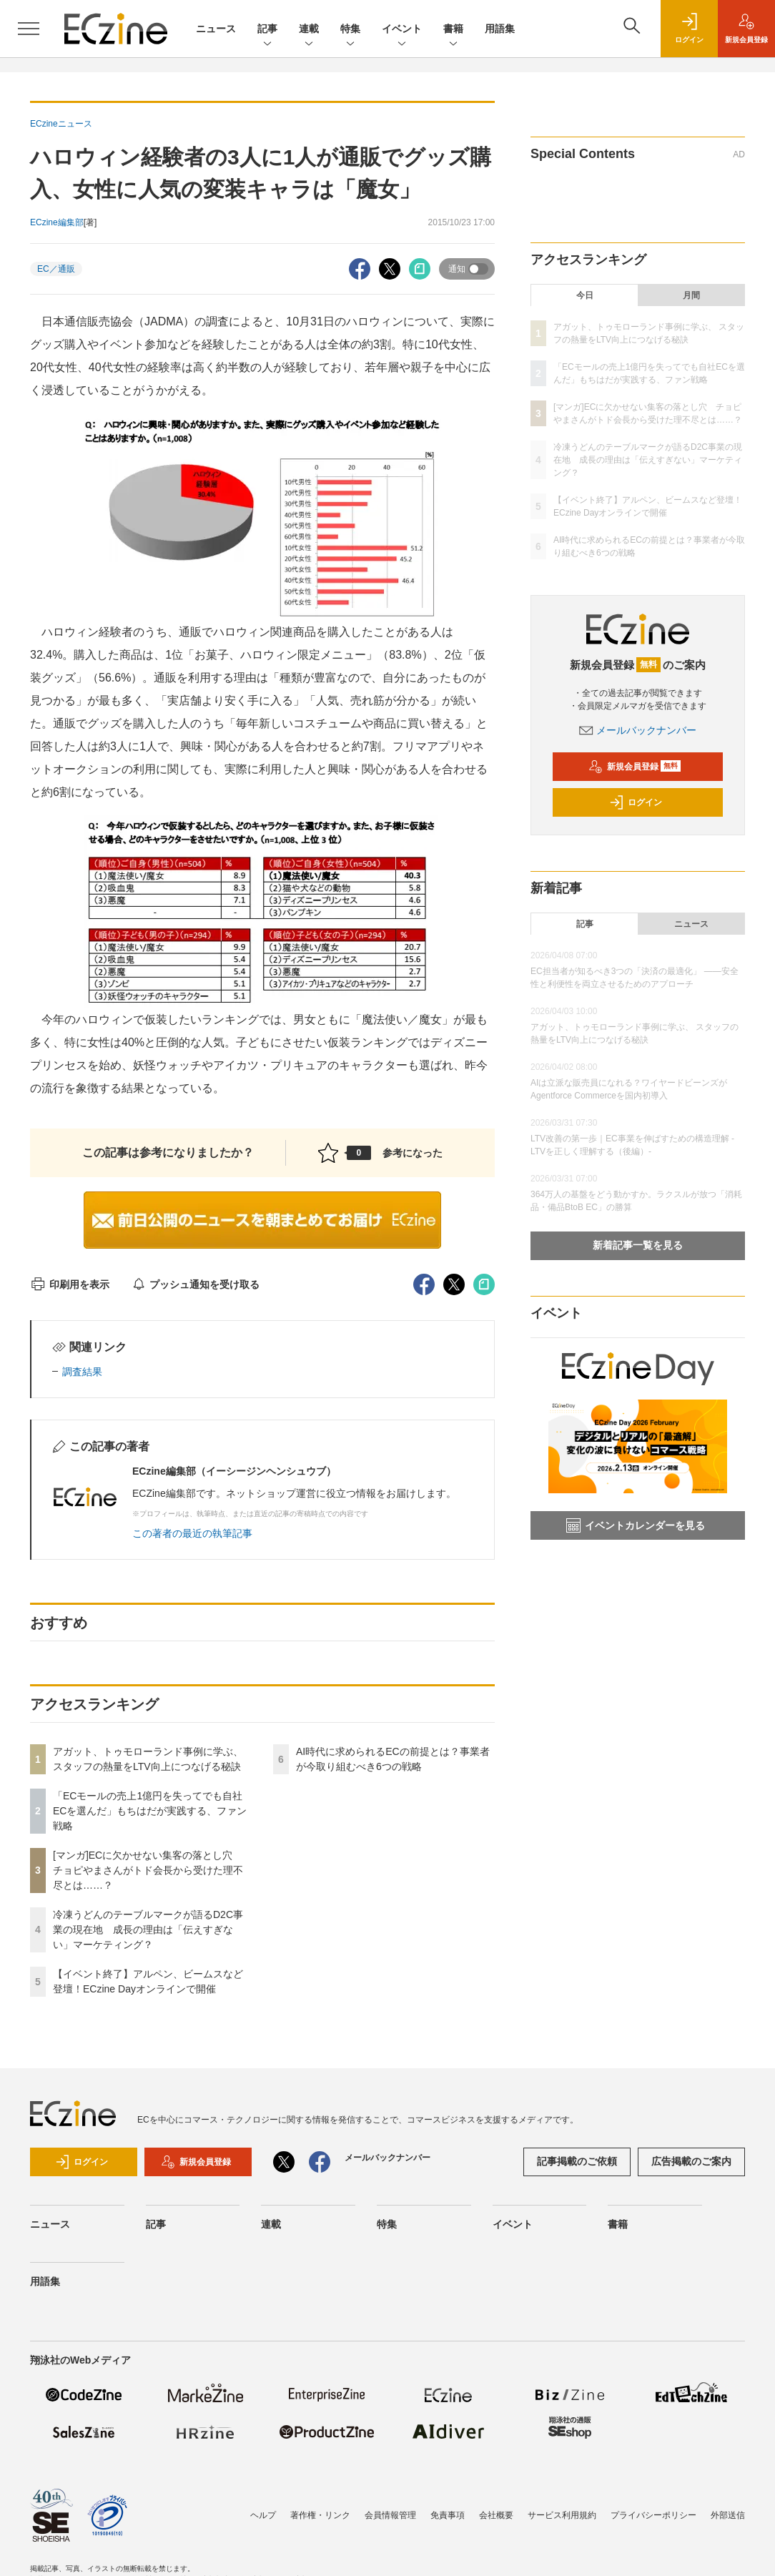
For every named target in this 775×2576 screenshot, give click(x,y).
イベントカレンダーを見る (635, 1525)
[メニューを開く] (28, 28)
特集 (350, 29)
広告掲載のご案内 (691, 2161)
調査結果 (82, 1371)
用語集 (500, 28)
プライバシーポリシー (653, 2515)
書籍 (453, 29)
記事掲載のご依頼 (577, 2161)
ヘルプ (263, 2515)
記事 (267, 29)
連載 (309, 29)
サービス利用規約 (562, 2515)
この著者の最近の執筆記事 (192, 1533)
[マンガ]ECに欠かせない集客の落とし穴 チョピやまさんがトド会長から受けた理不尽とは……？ (148, 1870)
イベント (402, 29)
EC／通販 (56, 269)
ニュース (216, 28)
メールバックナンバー (637, 730)
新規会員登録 (634, 766)
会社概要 (496, 2515)
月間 (691, 295)
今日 (584, 295)
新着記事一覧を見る (638, 1245)
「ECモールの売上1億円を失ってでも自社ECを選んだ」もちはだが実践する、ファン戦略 (150, 1811)
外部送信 (728, 2515)
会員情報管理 (390, 2515)
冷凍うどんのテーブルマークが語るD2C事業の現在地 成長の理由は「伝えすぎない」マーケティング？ (148, 1929)
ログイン (635, 802)
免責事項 (447, 2515)
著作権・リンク (320, 2515)
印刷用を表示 (69, 1284)
